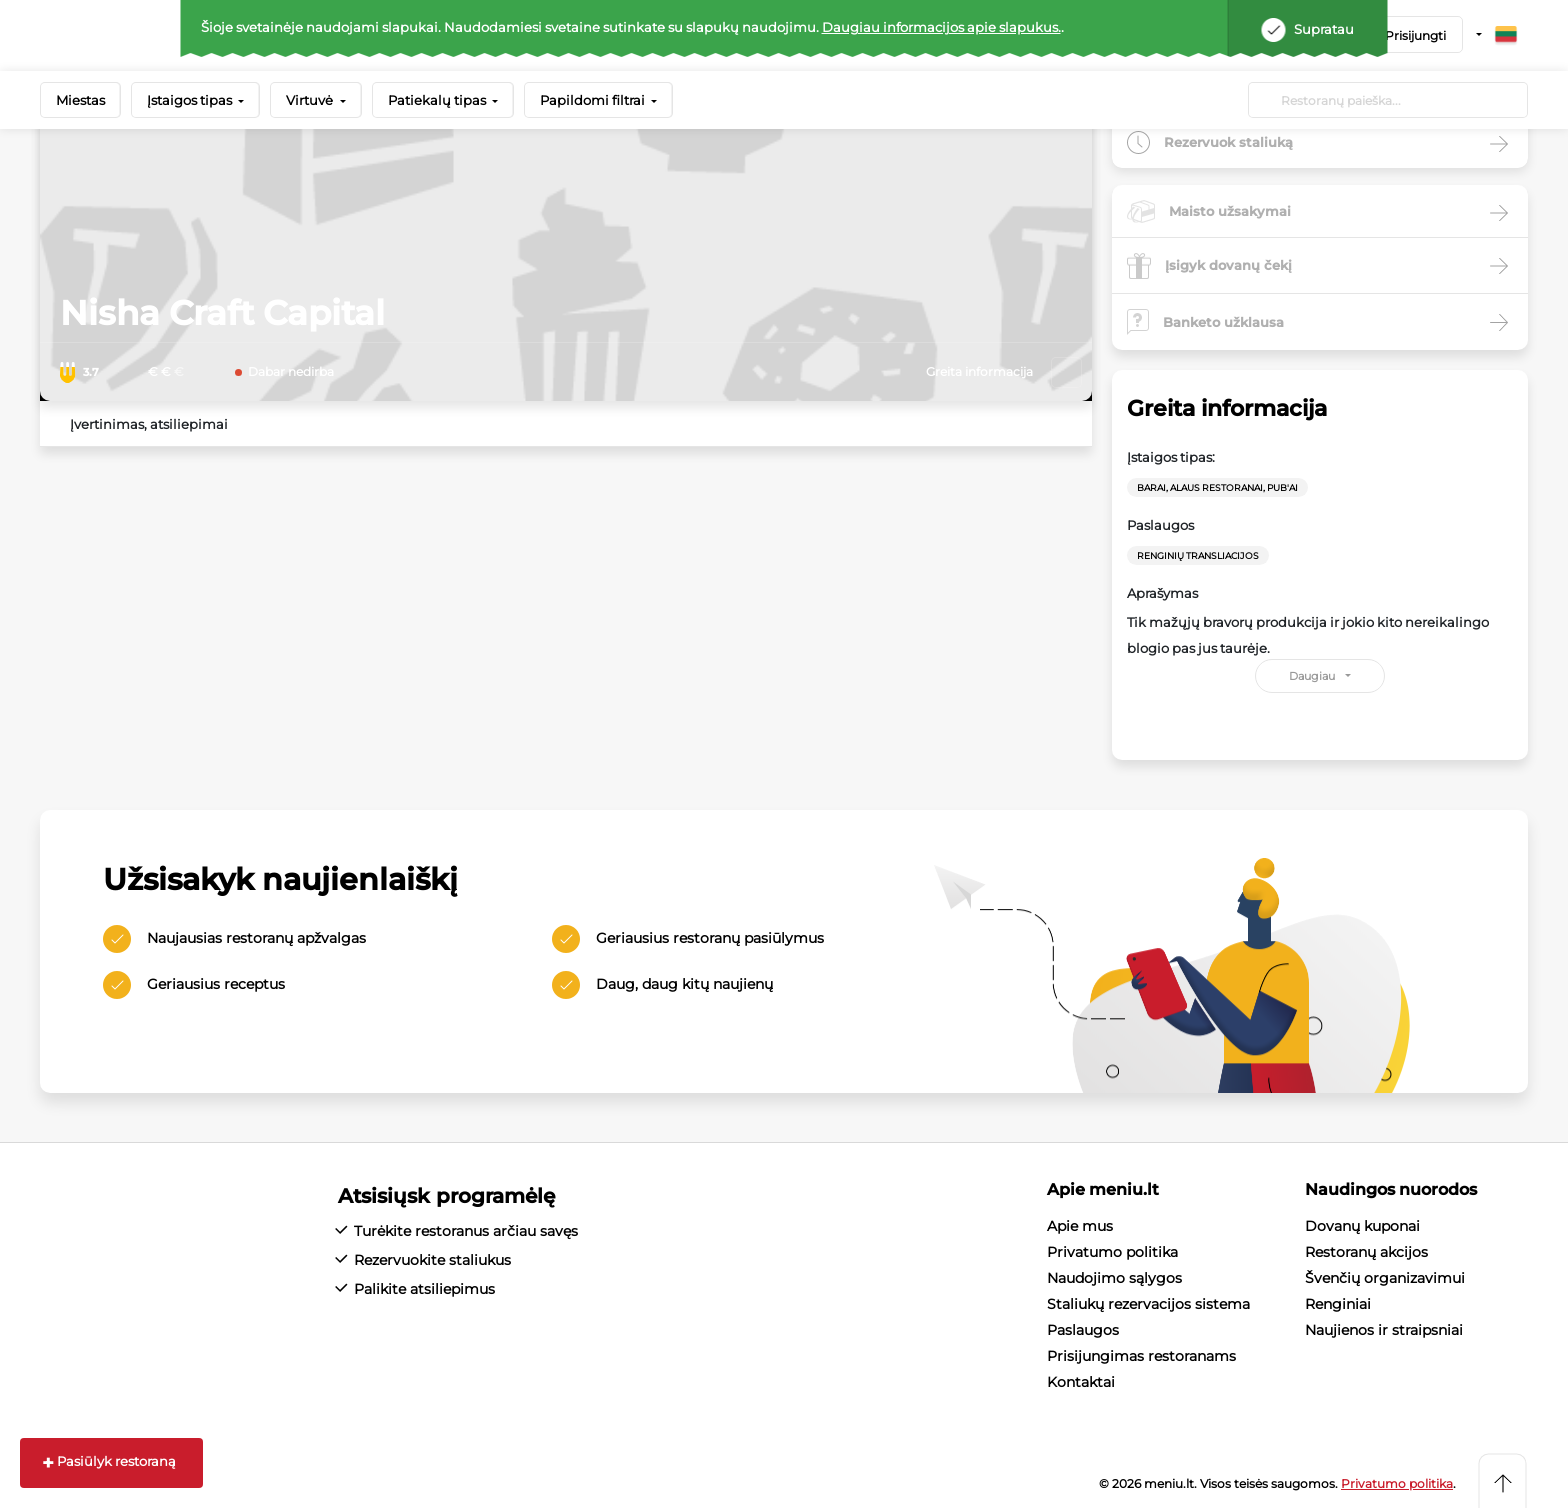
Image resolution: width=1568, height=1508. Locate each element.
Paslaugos (1083, 1330)
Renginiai (1338, 1304)
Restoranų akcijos (1366, 1252)
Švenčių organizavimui (1385, 1278)
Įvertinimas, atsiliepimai (149, 424)
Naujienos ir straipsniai (1384, 1330)
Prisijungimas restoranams (1141, 1356)
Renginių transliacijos (1198, 555)
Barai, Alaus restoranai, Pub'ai (1217, 487)
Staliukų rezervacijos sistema (1148, 1304)
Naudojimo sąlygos (1114, 1278)
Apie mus (1080, 1226)
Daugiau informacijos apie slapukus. (941, 27)
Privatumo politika (1112, 1252)
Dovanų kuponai (1362, 1226)
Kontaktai (1081, 1382)
